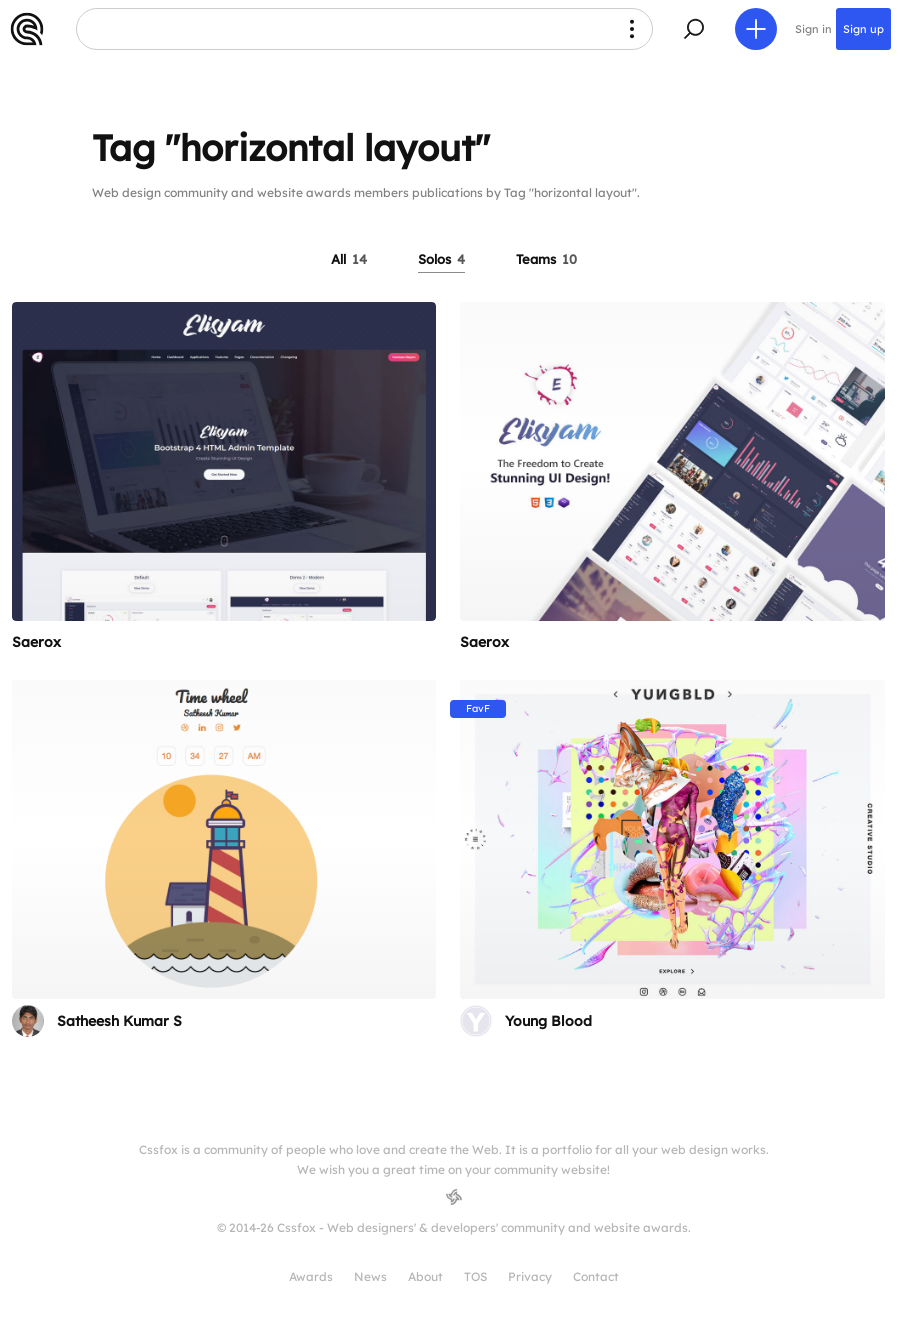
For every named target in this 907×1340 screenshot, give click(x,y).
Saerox (36, 642)
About (425, 1276)
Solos (441, 259)
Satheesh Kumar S (119, 1021)
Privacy (530, 1276)
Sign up (863, 29)
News (370, 1276)
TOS (475, 1276)
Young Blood (548, 1021)
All (349, 259)
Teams (546, 259)
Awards (311, 1276)
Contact (596, 1276)
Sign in (813, 29)
